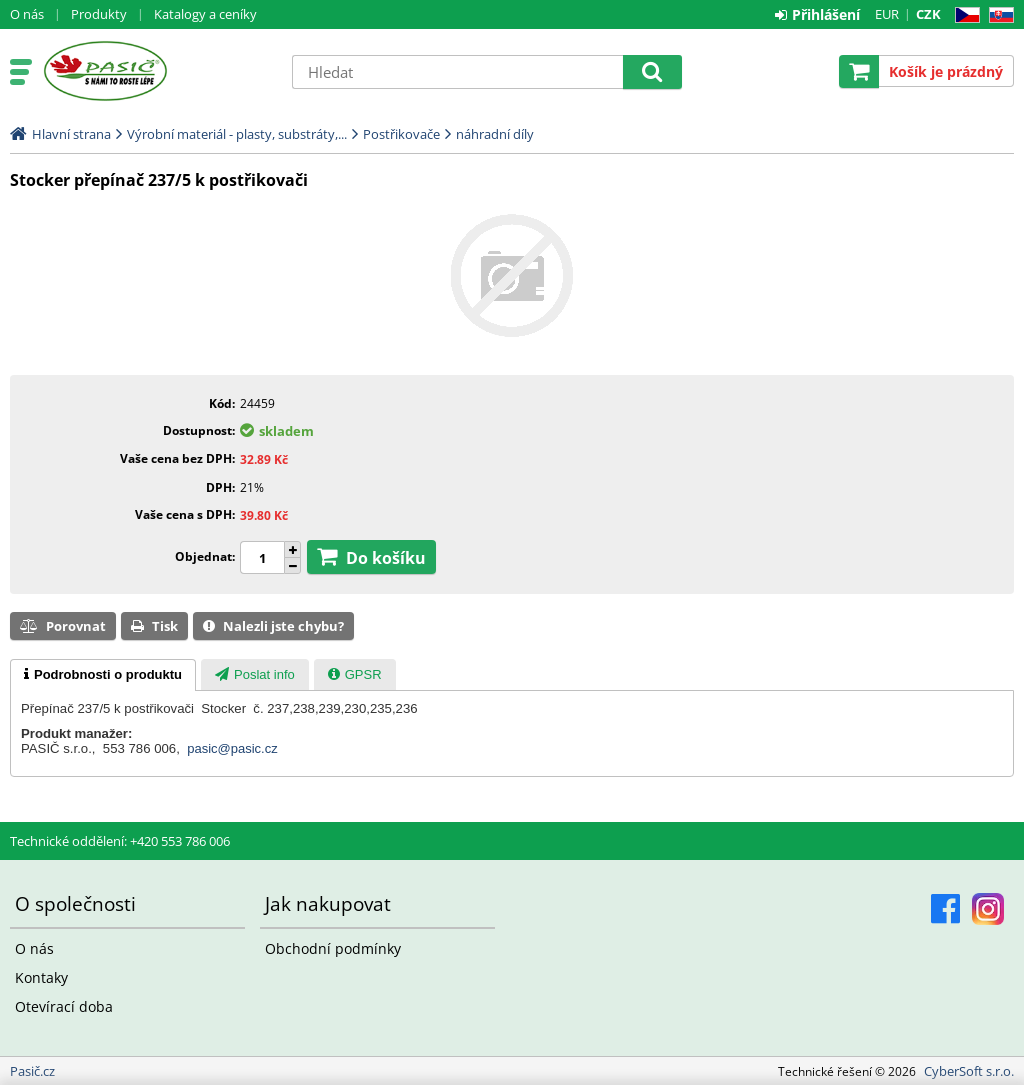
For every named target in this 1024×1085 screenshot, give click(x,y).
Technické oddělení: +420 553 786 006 (120, 841)
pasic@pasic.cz (232, 748)
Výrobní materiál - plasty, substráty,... (237, 134)
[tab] (103, 675)
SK (997, 15)
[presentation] (103, 675)
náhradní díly (495, 134)
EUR (887, 14)
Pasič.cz (157, 71)
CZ (963, 15)
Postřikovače (401, 134)
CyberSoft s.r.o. (969, 1071)
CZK (928, 14)
